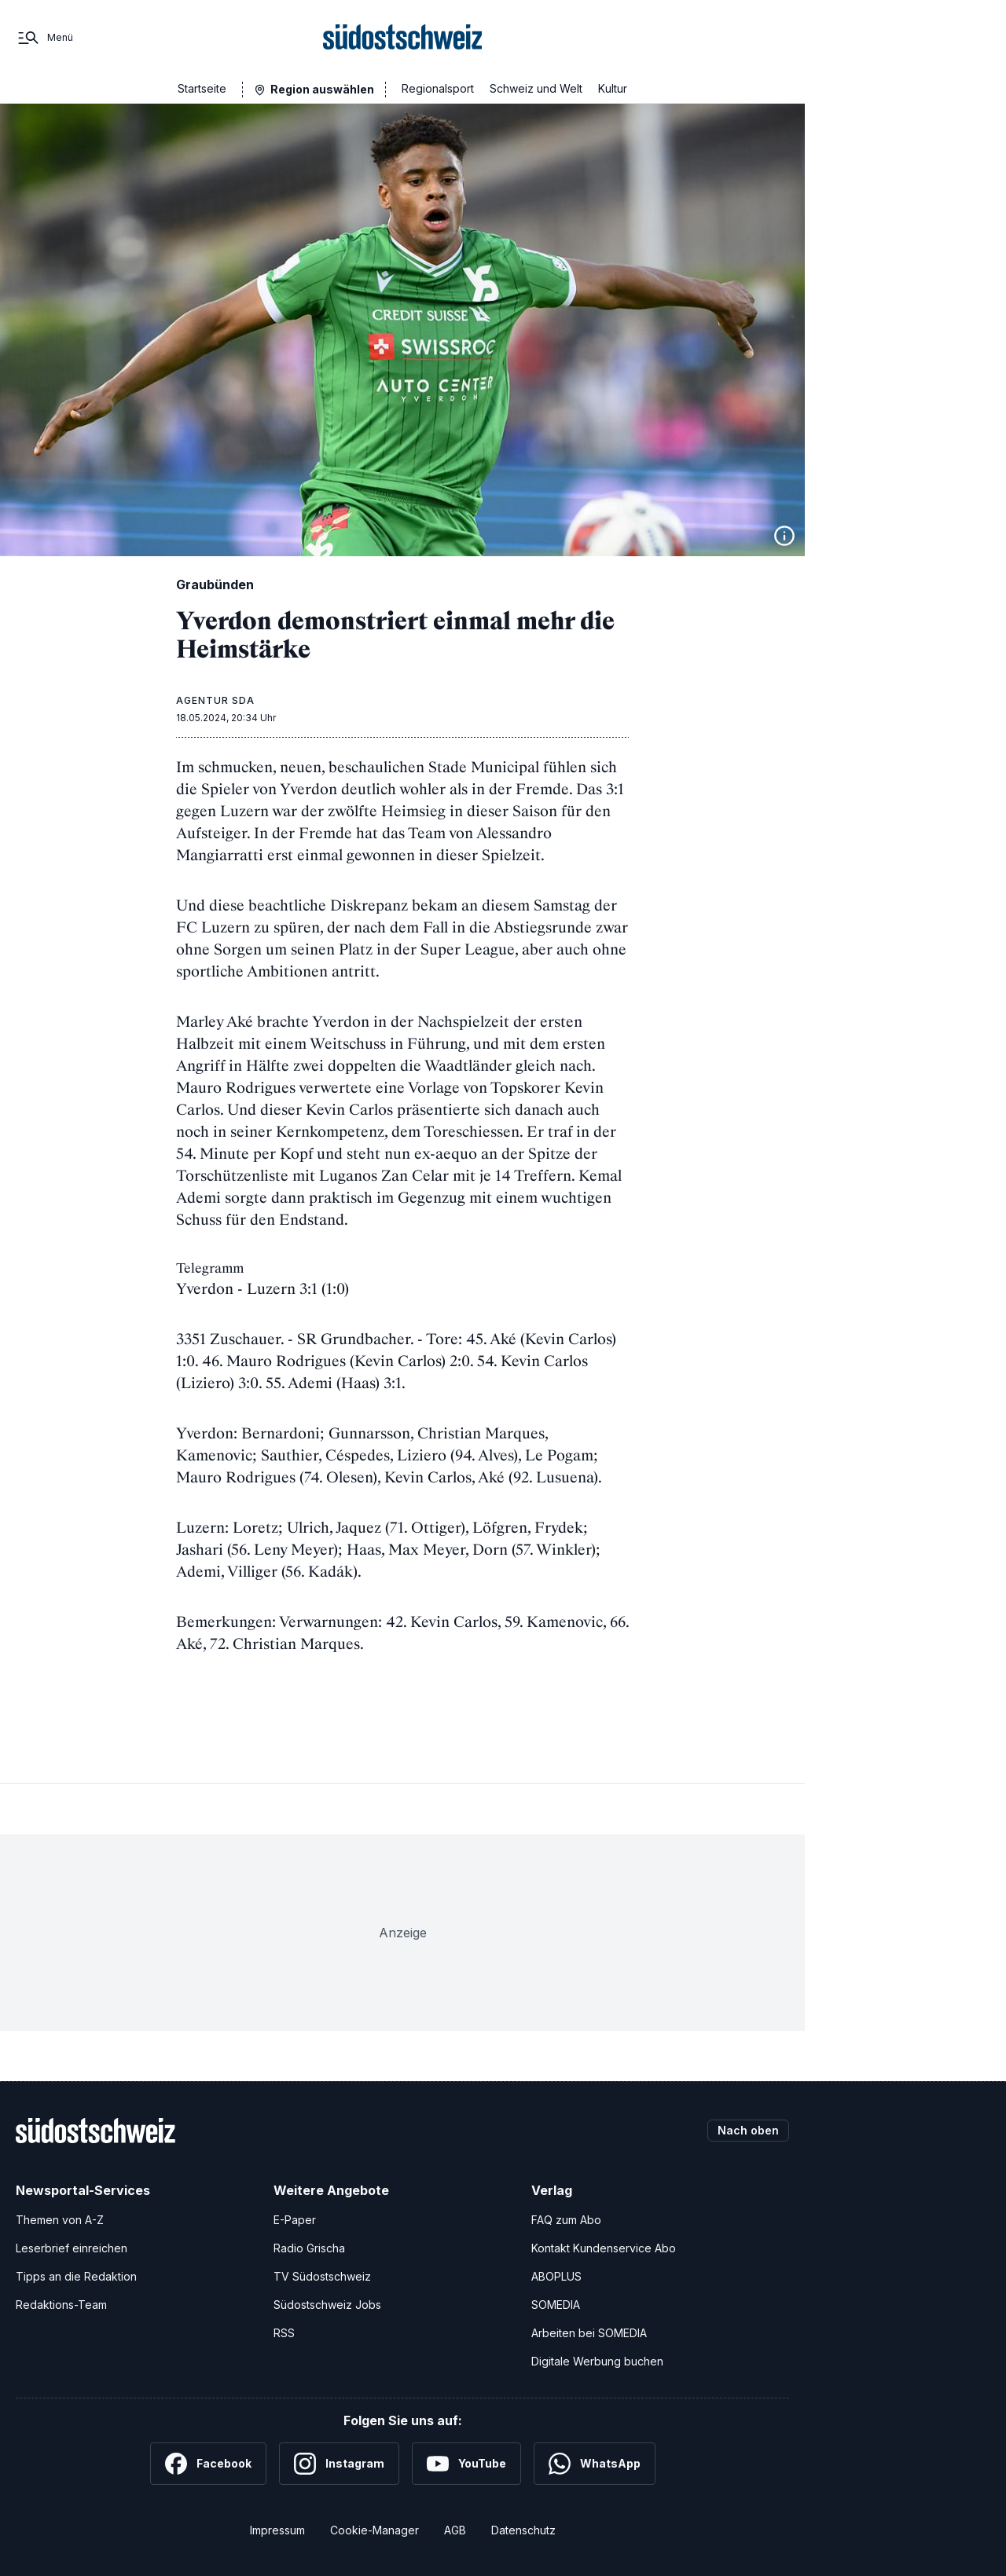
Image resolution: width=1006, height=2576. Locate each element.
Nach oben (748, 2130)
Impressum (277, 2530)
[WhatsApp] (594, 2463)
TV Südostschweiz (322, 2276)
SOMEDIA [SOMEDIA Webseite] (555, 2304)
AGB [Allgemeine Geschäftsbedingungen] (455, 2530)
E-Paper (295, 2219)
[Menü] (44, 38)
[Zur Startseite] (403, 37)
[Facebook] (208, 2463)
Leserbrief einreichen (71, 2248)
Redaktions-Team (61, 2304)
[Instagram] (339, 2463)
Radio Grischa (309, 2248)
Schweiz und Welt (536, 88)
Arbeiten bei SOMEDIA (589, 2333)
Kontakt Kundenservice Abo (603, 2248)
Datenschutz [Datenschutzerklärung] (523, 2530)
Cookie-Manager (374, 2530)
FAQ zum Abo (566, 2219)
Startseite (202, 88)
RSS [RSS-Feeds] (284, 2333)
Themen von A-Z (60, 2219)
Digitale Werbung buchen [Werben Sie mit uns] (597, 2361)
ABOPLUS (556, 2276)
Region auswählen (322, 89)
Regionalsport (438, 88)
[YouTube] (466, 2463)
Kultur (612, 88)
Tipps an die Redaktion (76, 2276)
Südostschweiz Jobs (327, 2304)
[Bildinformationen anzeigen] (784, 536)
